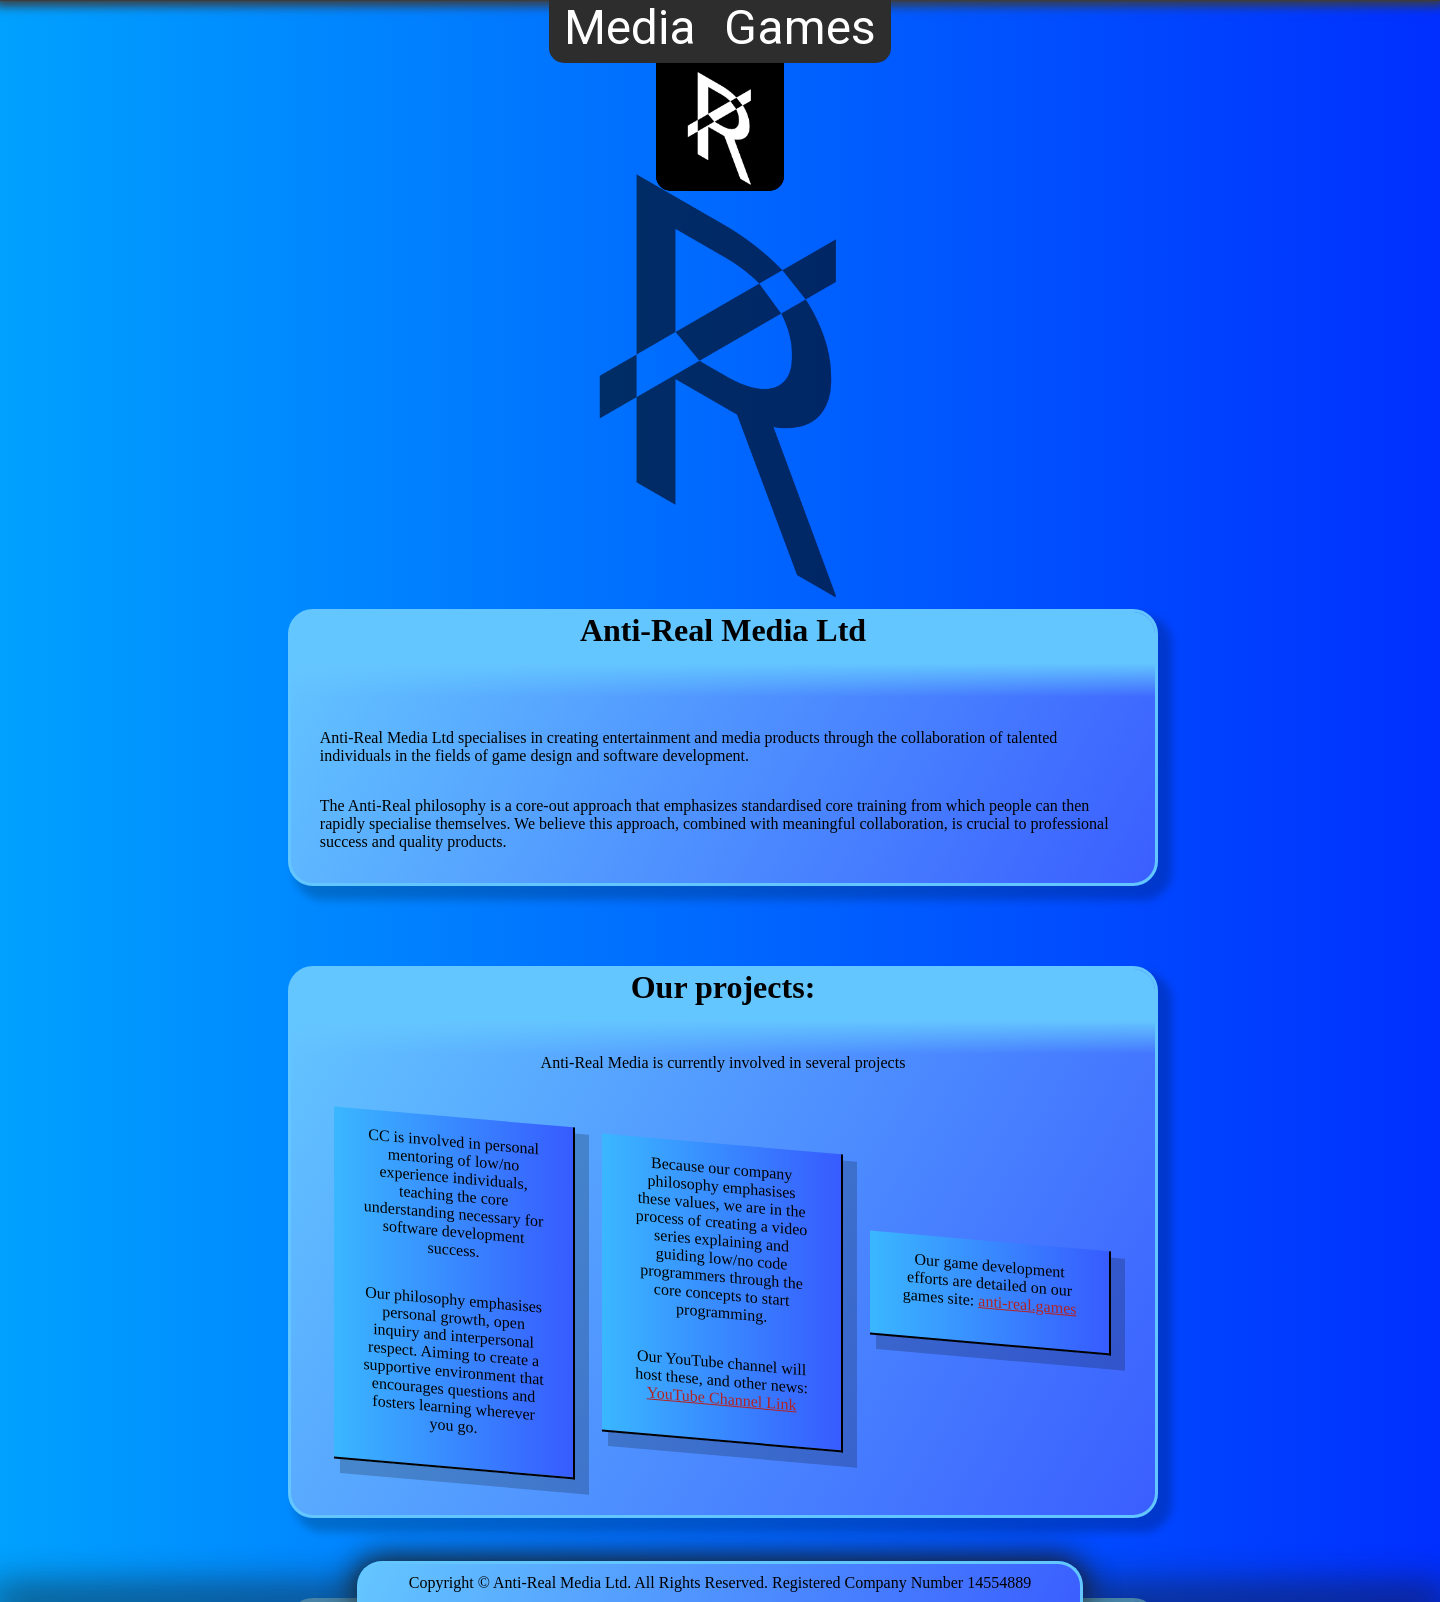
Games (800, 29)
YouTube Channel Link (722, 1399)
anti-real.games (1028, 1305)
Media (630, 29)
